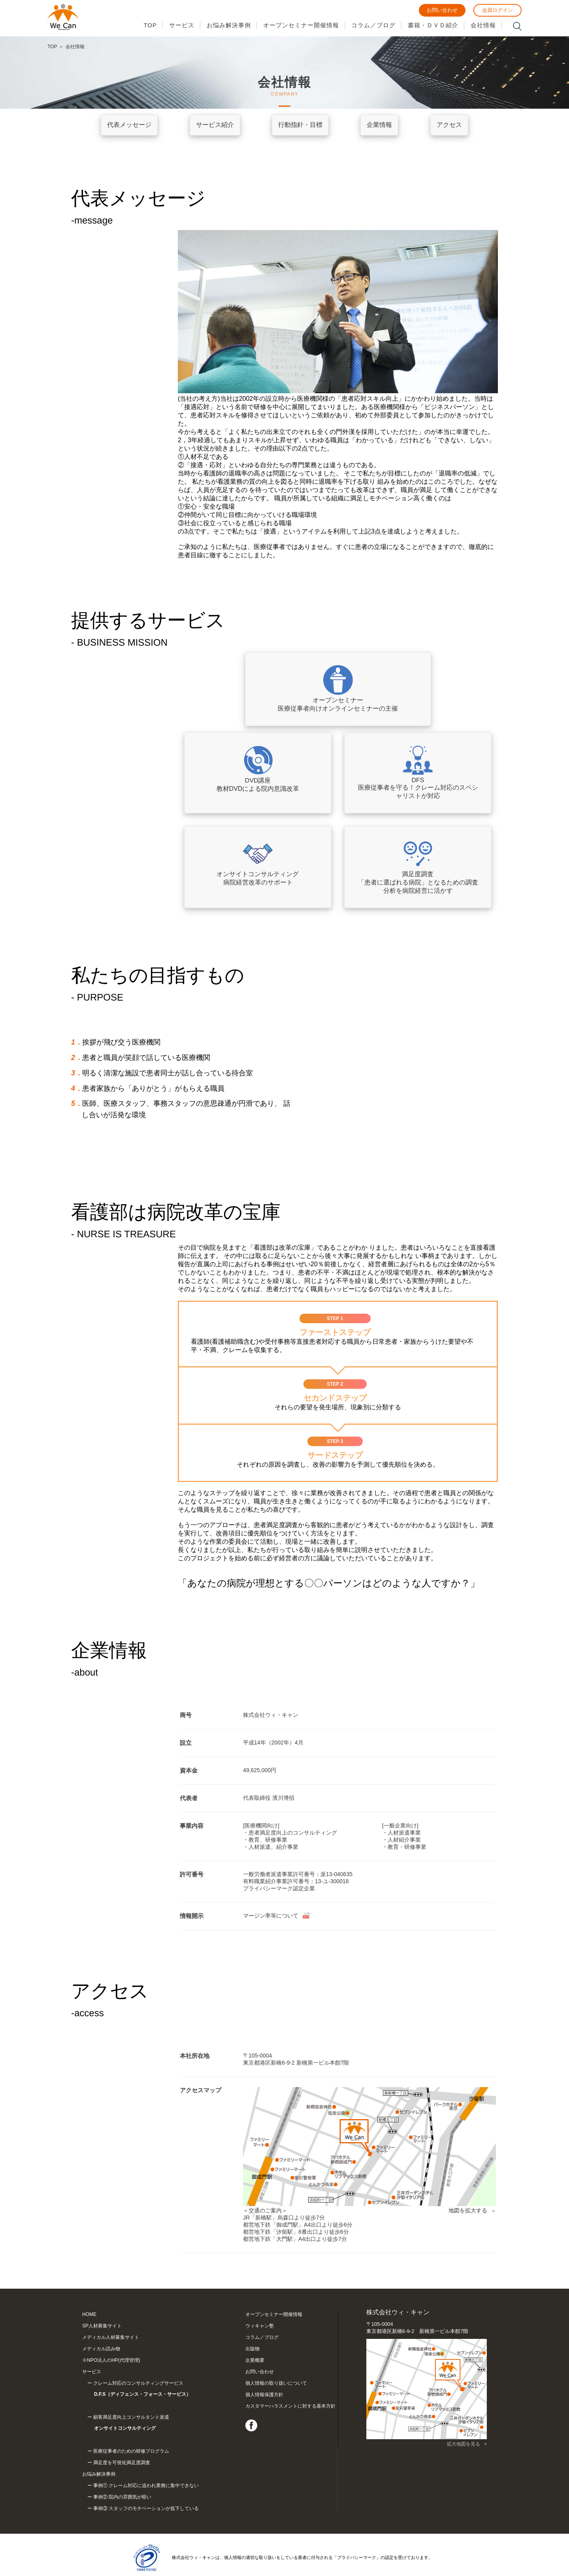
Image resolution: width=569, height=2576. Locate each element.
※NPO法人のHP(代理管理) (111, 2360)
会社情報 (483, 25)
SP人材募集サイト (102, 2326)
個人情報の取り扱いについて (276, 2383)
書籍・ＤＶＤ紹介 (433, 25)
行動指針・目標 (300, 124)
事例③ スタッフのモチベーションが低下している (146, 2485)
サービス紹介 (215, 124)
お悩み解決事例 (229, 25)
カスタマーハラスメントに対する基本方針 (290, 2406)
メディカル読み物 (101, 2349)
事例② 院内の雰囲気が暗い (122, 2474)
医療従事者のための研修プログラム (131, 2428)
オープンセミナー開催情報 (301, 25)
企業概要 (254, 2360)
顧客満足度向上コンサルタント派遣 (159, 2412)
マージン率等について (270, 1915)
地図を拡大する (467, 2210)
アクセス (449, 124)
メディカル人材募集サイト (110, 2337)
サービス (181, 25)
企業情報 (379, 124)
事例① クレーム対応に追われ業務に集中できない (146, 2462)
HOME (89, 2314)
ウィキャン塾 (259, 2326)
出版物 (252, 2349)
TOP (150, 25)
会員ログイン (497, 10)
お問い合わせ (442, 10)
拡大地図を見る (463, 2444)
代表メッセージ (129, 124)
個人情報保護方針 (264, 2394)
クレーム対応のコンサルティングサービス (159, 2390)
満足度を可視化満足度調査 (121, 2439)
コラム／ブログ (373, 25)
